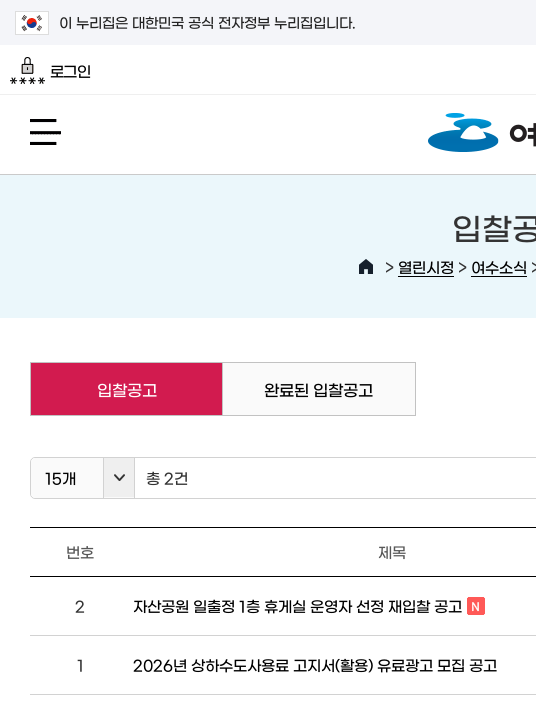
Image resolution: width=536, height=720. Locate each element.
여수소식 (499, 266)
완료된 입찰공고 (318, 389)
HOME (366, 267)
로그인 (50, 71)
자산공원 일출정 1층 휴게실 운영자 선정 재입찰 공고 (309, 607)
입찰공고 (93, 389)
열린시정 (426, 266)
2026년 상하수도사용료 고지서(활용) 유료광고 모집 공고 (315, 664)
